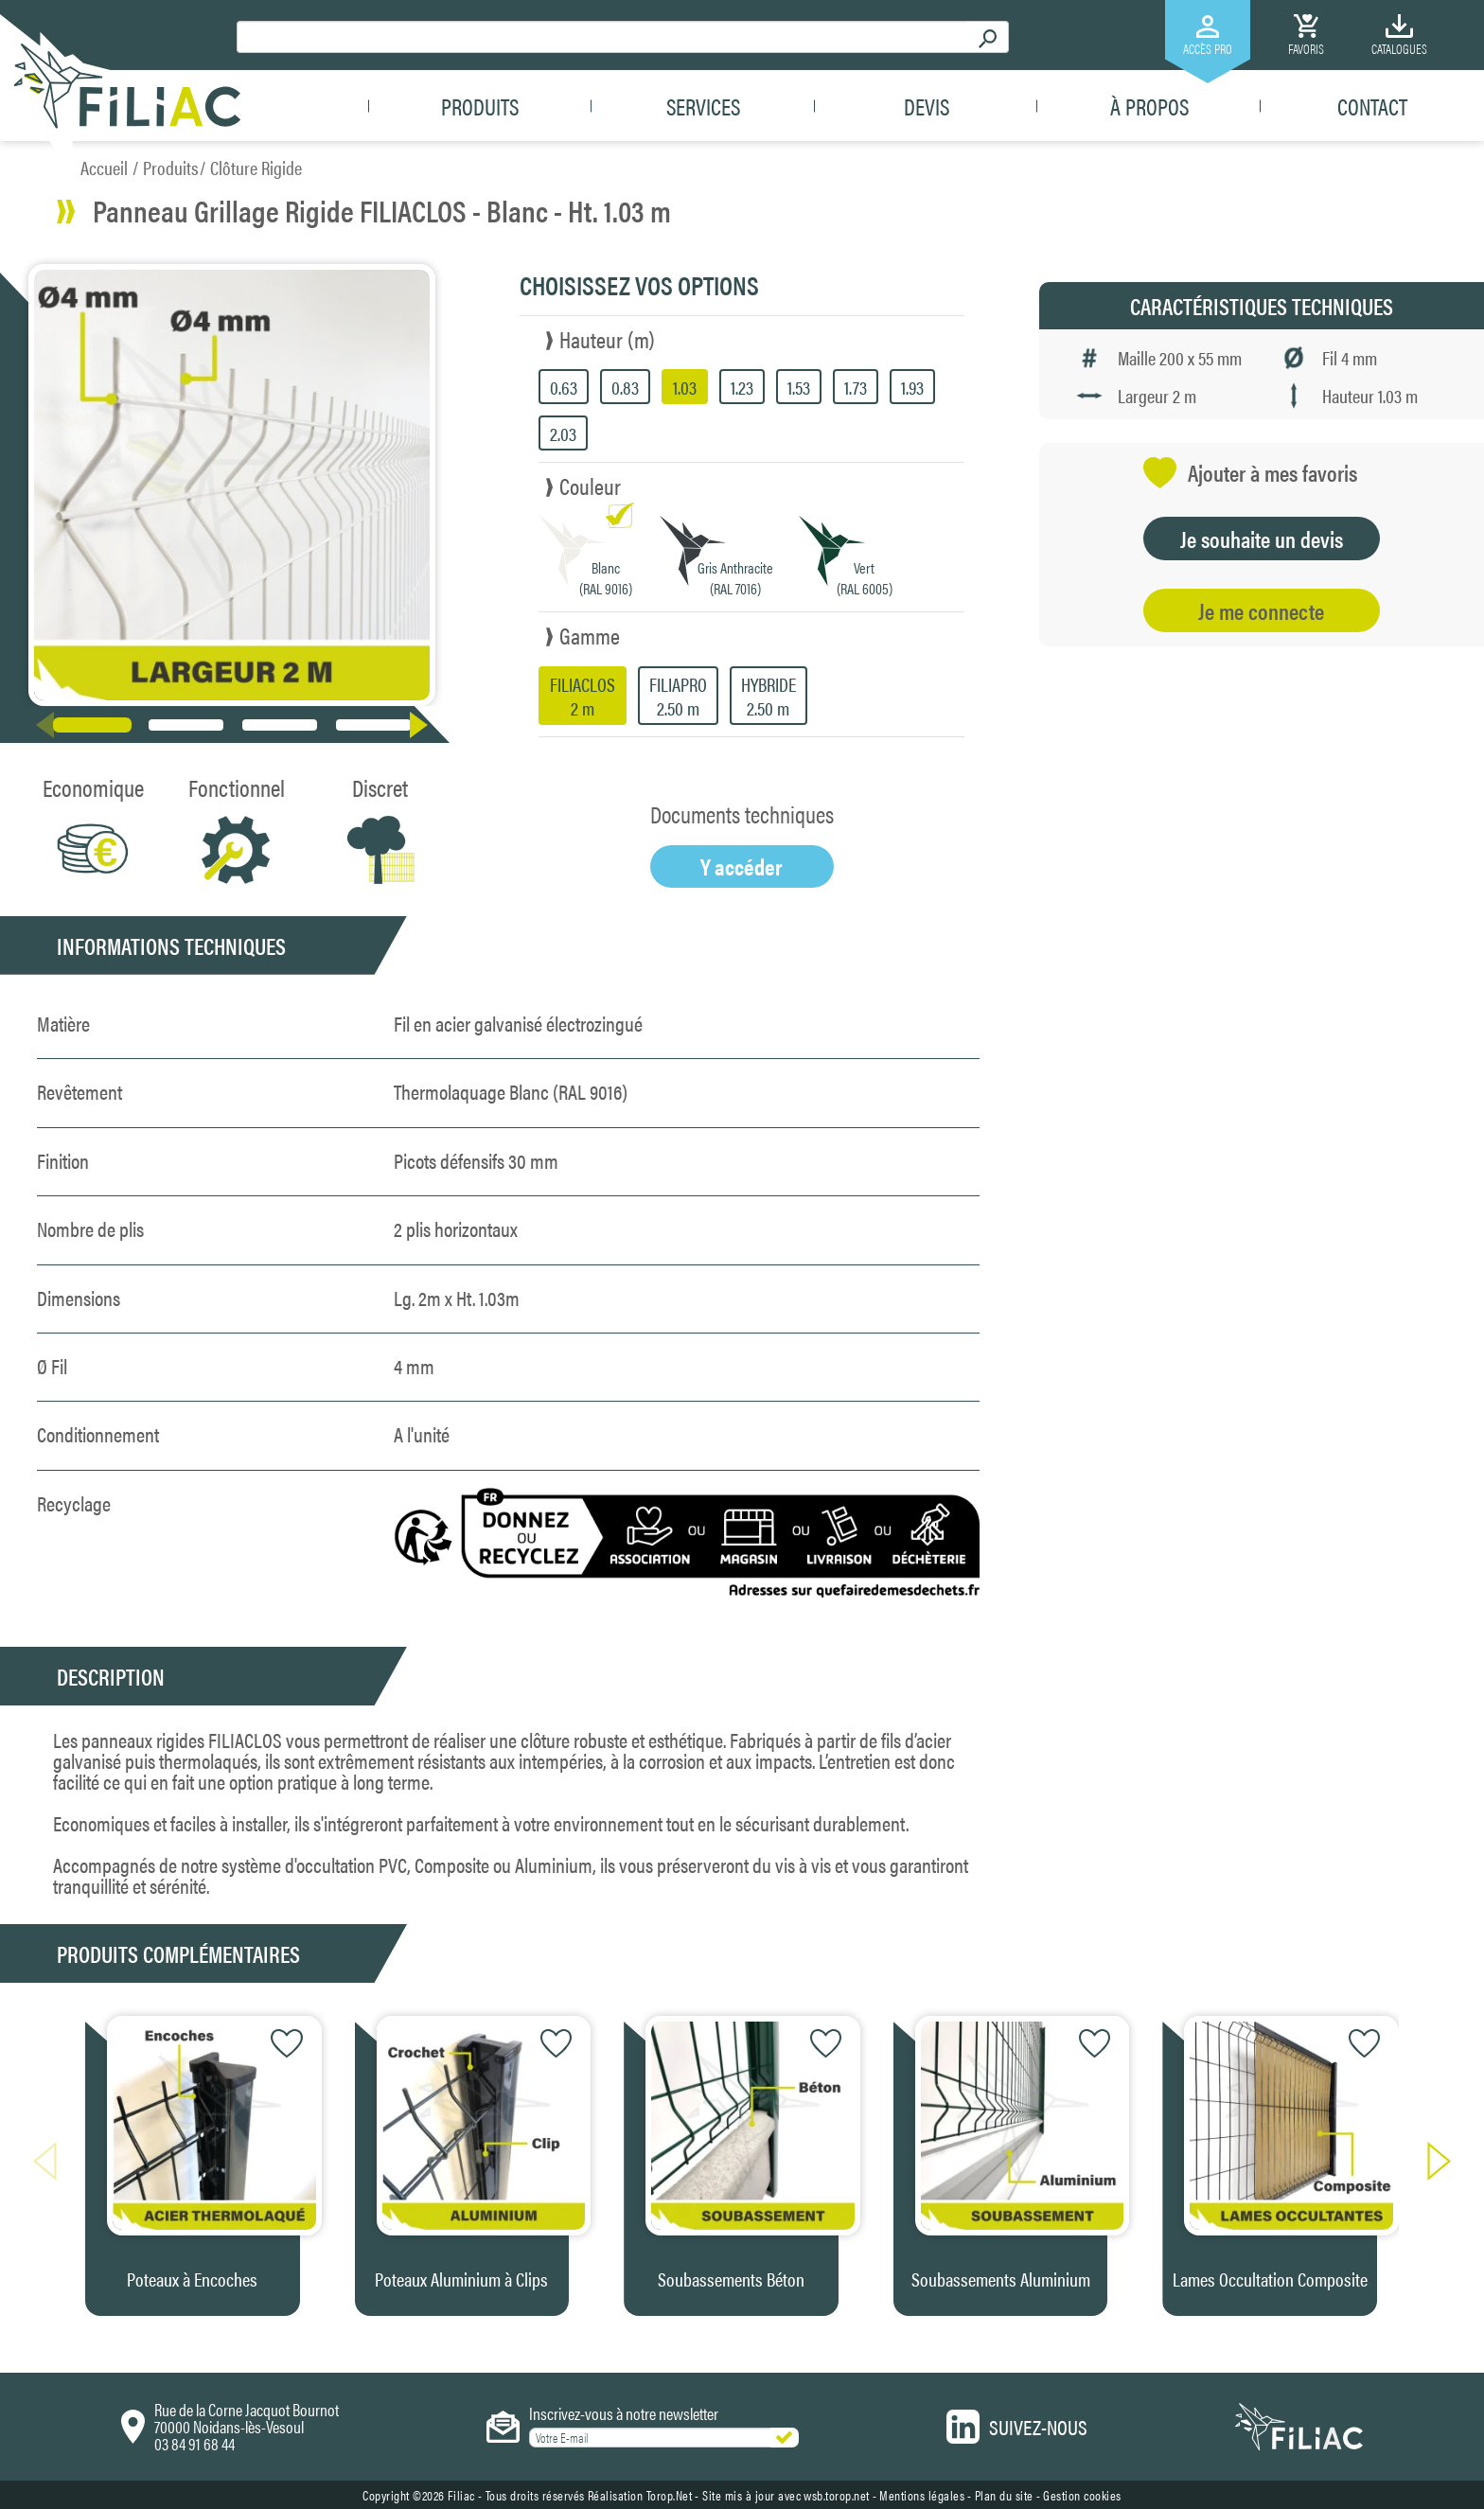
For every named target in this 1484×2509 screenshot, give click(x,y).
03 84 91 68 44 (194, 2443)
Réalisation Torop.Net (640, 2494)
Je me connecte (1261, 610)
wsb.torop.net (837, 2494)
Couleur (590, 485)
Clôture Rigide (256, 167)
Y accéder (741, 866)
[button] (422, 725)
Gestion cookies (1082, 2494)
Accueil (104, 167)
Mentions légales (921, 2494)
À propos (1149, 106)
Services (703, 106)
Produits (480, 106)
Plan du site (1004, 2494)
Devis (926, 106)
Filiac (461, 2494)
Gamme (589, 635)
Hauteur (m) (607, 339)
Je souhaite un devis (1261, 538)
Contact (1372, 106)
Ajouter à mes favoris (1250, 472)
